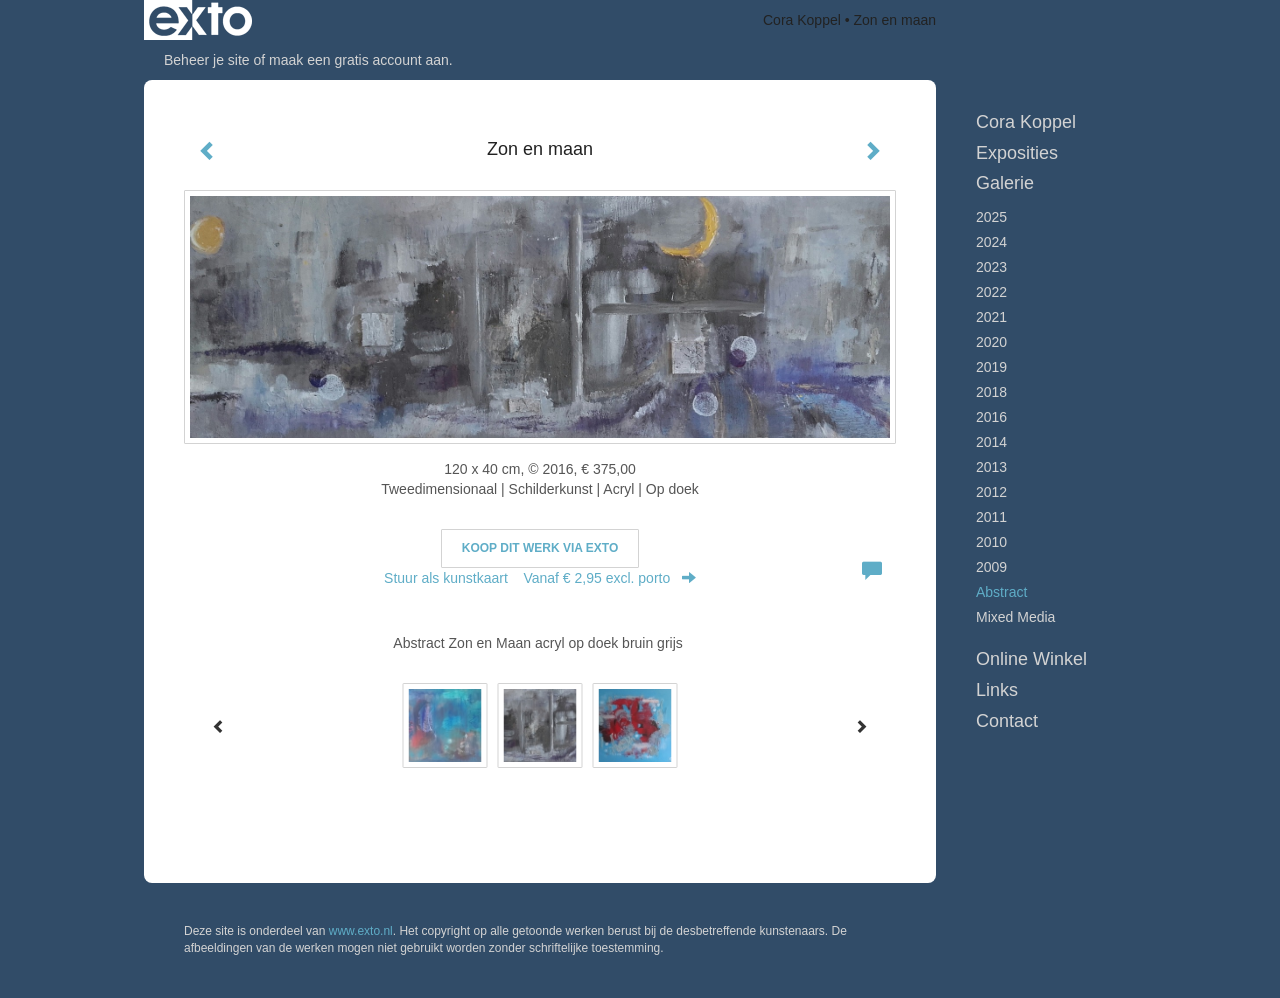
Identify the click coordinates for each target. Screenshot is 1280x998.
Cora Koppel (802, 20)
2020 (991, 342)
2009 (991, 567)
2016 (991, 417)
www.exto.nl (361, 931)
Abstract (1001, 592)
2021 (991, 317)
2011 (991, 517)
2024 (991, 242)
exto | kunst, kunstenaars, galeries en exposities (200, 20)
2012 (991, 492)
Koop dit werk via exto (540, 548)
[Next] (861, 726)
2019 (991, 367)
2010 (991, 542)
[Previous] (219, 726)
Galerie (1005, 183)
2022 (991, 292)
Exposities (1017, 153)
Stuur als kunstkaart (540, 578)
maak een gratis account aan (359, 60)
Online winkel (1031, 659)
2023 (991, 267)
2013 (991, 467)
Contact (1007, 721)
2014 (991, 442)
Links (997, 690)
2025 (991, 217)
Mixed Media (1015, 617)
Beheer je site (207, 60)
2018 (991, 392)
